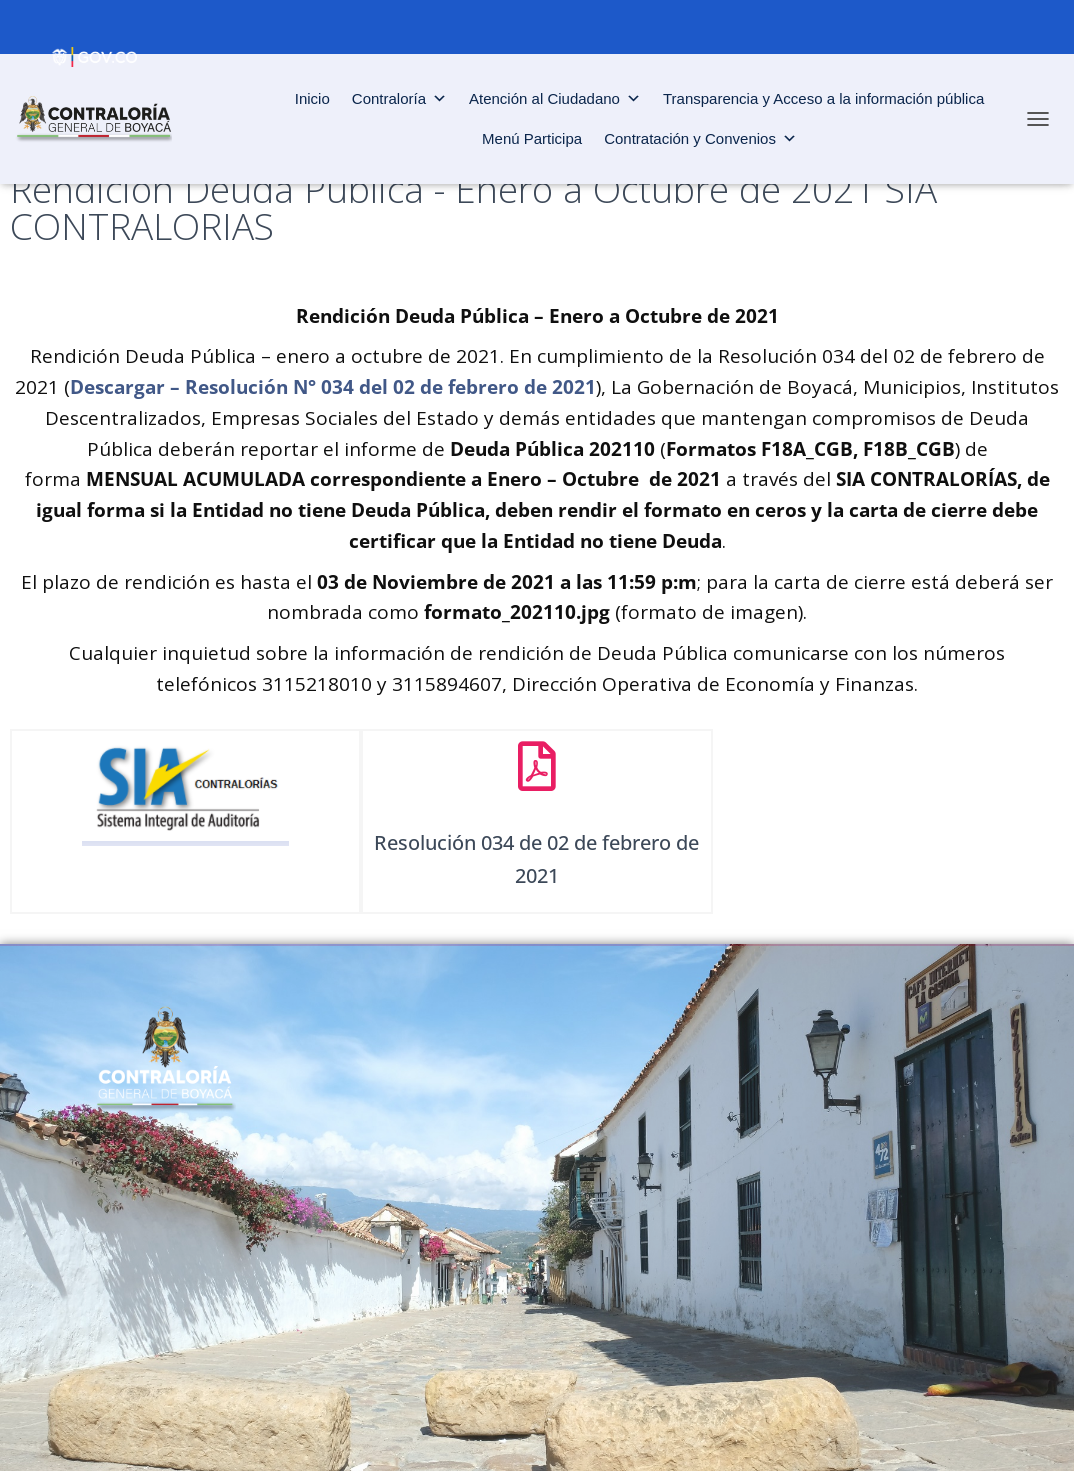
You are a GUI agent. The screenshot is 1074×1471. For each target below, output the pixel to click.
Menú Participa (532, 138)
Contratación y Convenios (700, 139)
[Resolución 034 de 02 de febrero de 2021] (537, 766)
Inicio (312, 98)
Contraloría (399, 99)
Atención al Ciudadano (555, 99)
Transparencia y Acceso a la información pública (823, 98)
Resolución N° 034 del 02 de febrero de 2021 (390, 387)
